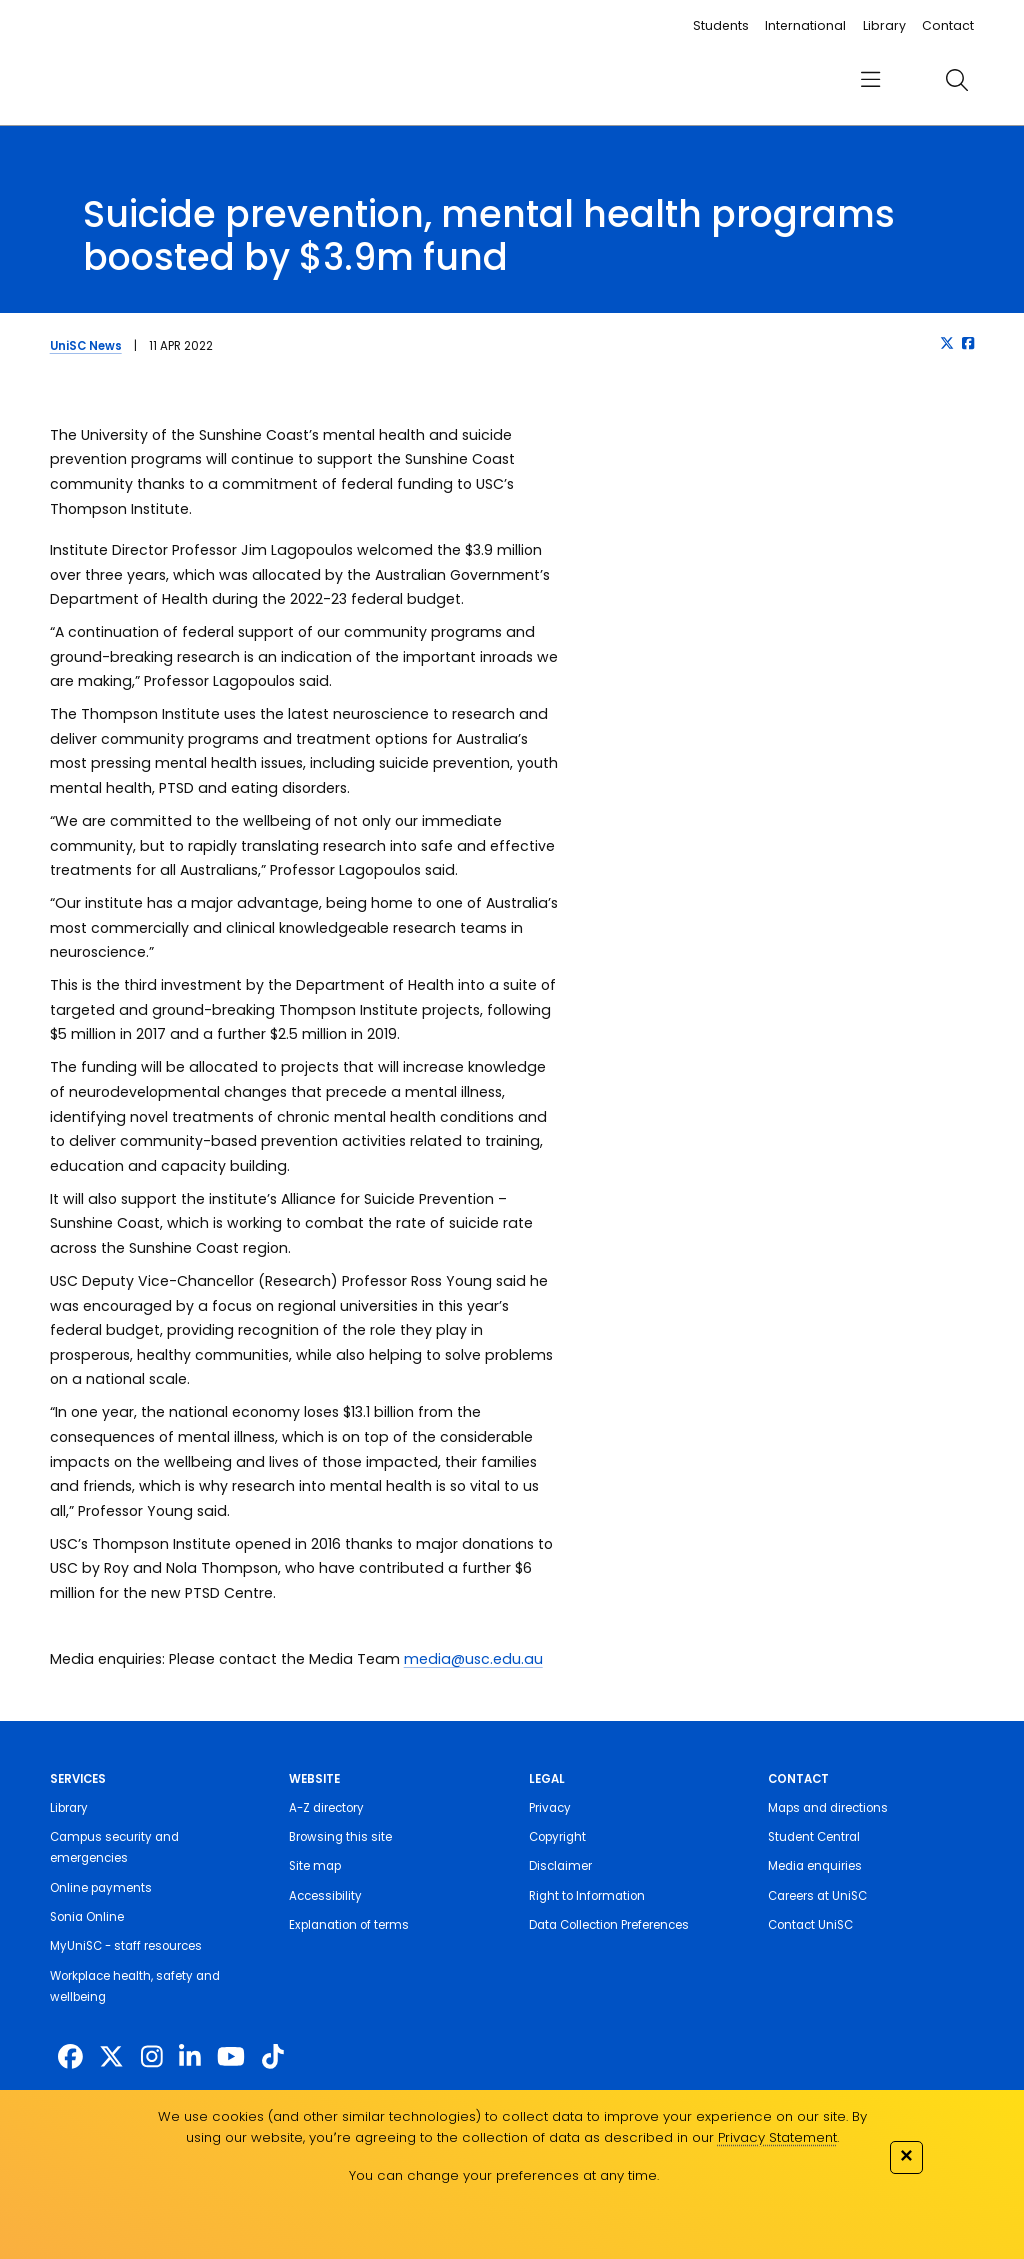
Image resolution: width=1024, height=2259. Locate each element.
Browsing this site (340, 1837)
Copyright (557, 1837)
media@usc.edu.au (473, 1659)
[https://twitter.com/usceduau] (111, 2057)
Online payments (101, 1888)
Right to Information (587, 1896)
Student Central (814, 1837)
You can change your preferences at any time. (504, 2175)
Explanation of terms (349, 1925)
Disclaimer (560, 1866)
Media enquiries (815, 1866)
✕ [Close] (906, 2155)
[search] (956, 80)
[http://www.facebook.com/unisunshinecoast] (70, 2057)
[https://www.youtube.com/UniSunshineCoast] (231, 2057)
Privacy (550, 1808)
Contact (948, 25)
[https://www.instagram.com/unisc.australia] (152, 2057)
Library (884, 25)
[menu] (870, 80)
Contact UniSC (810, 1925)
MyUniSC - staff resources (126, 1946)
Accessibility (325, 1896)
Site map (315, 1866)
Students (721, 25)
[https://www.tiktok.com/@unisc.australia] (273, 2057)
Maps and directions (828, 1808)
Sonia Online (87, 1917)
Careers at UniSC (817, 1896)
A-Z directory (326, 1808)
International (805, 25)
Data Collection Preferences (609, 1925)
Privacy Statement (777, 2137)
